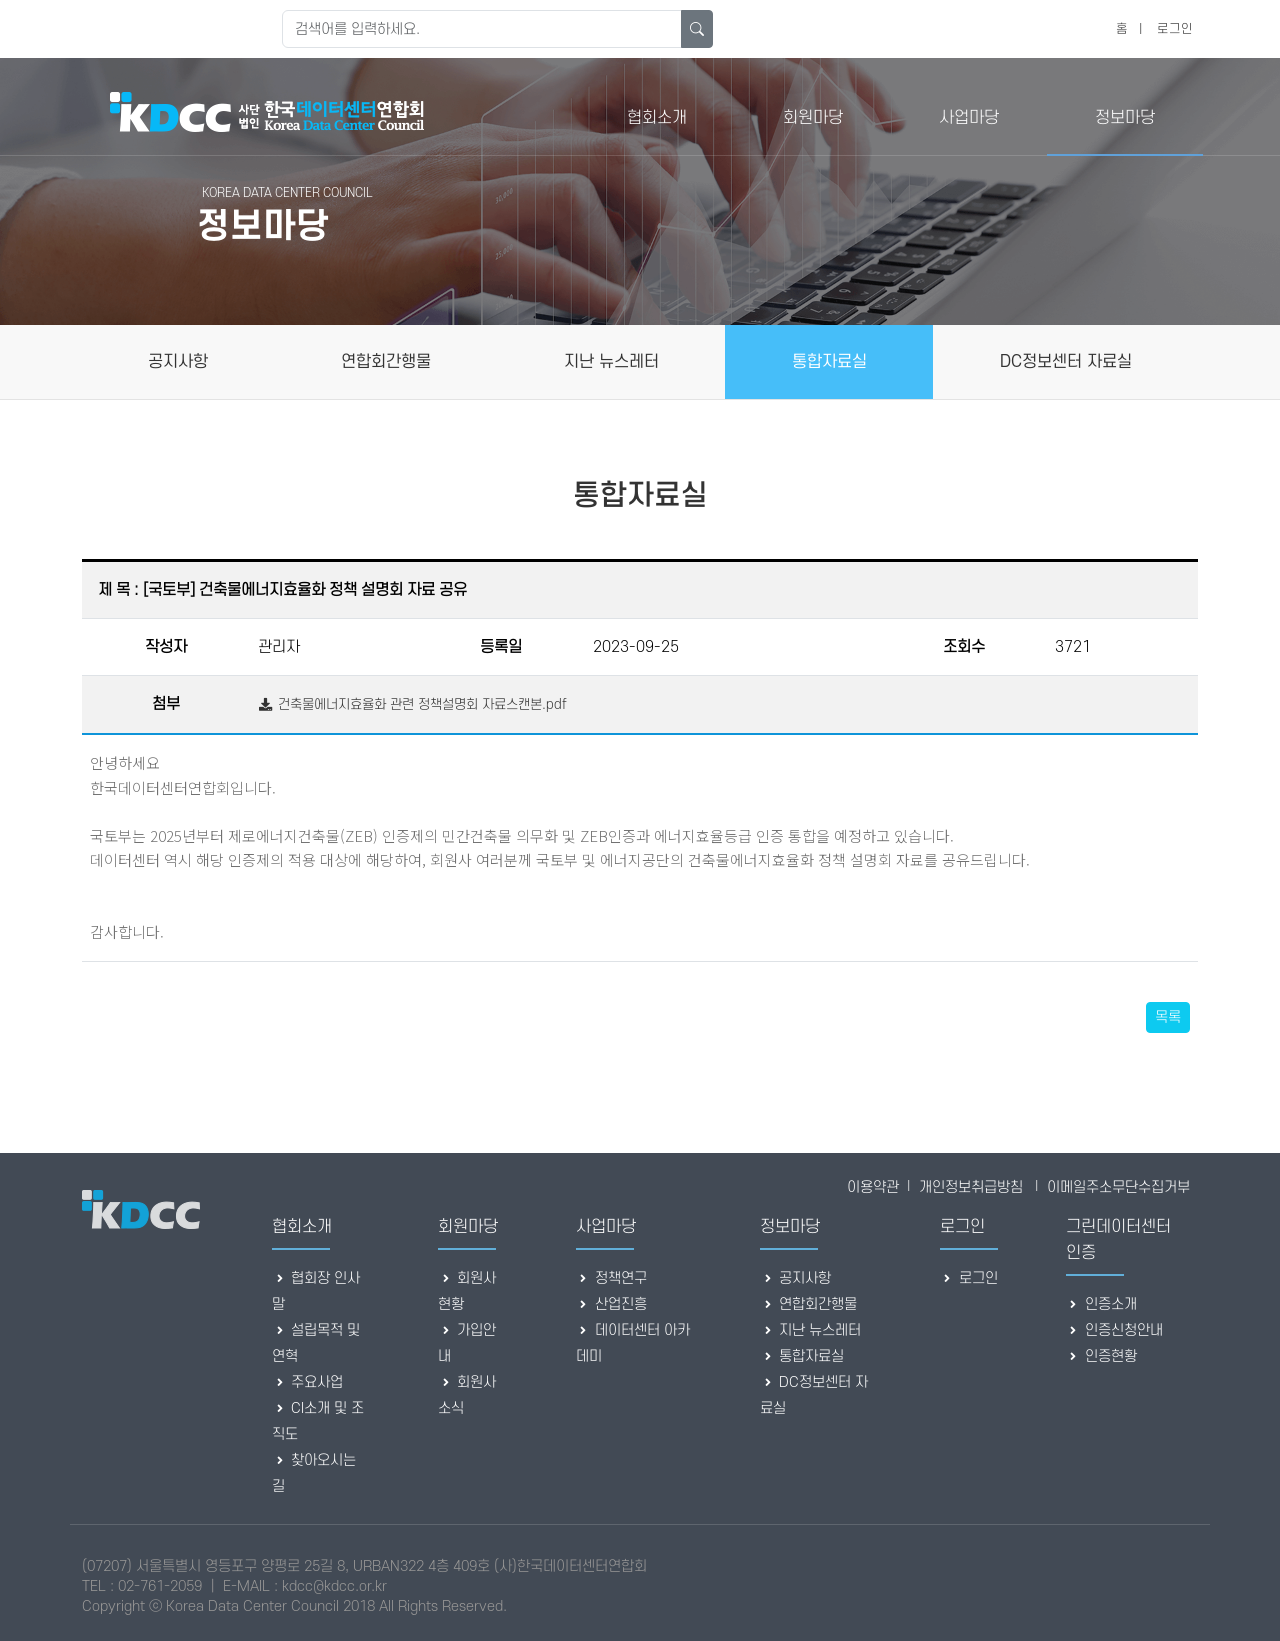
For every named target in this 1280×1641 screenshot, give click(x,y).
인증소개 (1101, 1304)
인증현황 (1101, 1356)
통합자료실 (802, 1356)
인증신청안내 (1114, 1330)
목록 (1168, 1017)
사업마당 (969, 118)
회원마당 (813, 118)
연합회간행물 (808, 1304)
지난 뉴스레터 (810, 1330)
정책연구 (611, 1278)
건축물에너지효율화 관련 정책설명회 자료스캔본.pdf (412, 704)
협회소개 (657, 118)
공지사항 (795, 1278)
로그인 (1175, 29)
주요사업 (307, 1382)
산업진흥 (611, 1304)
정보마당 (1125, 118)
